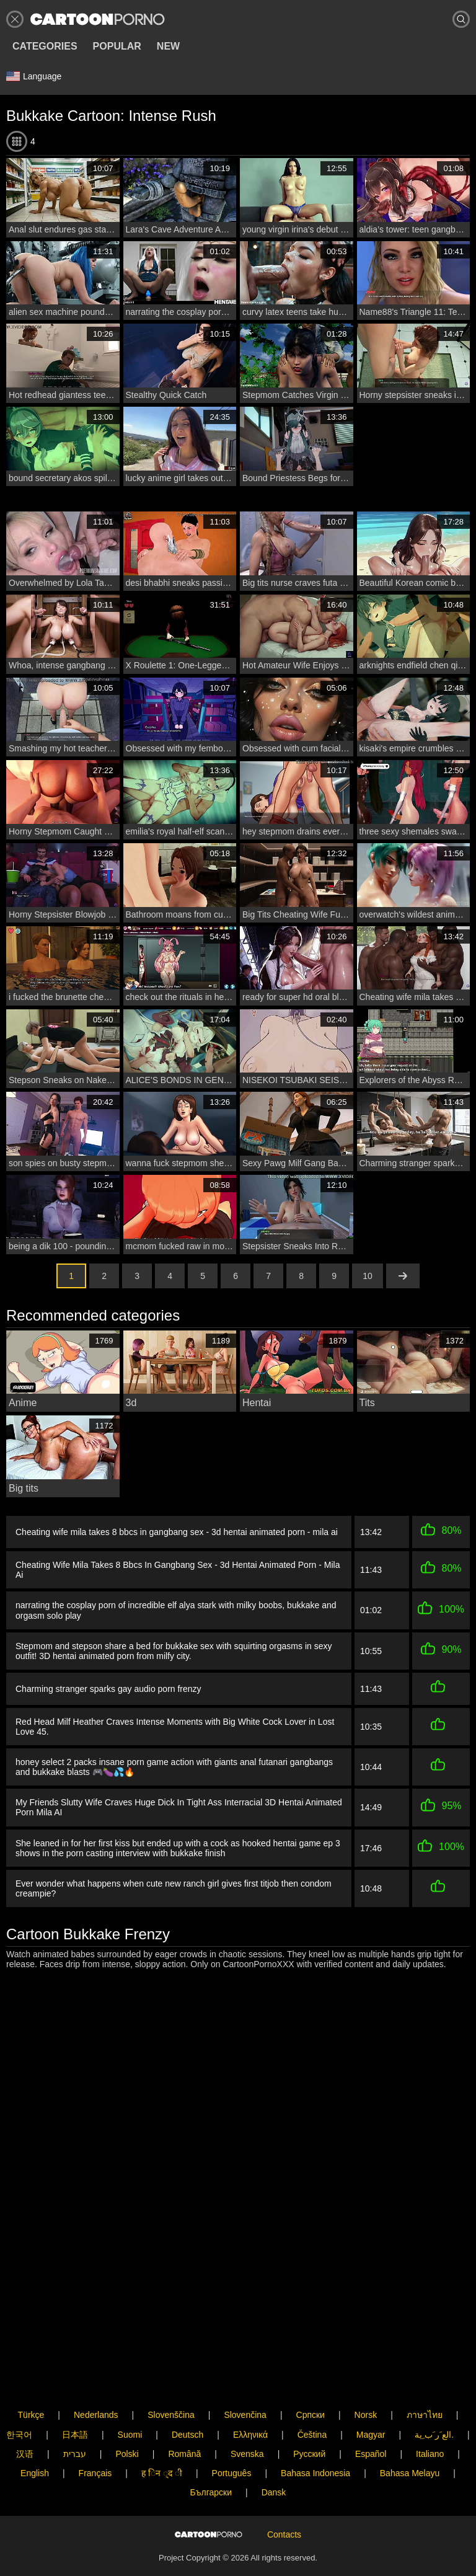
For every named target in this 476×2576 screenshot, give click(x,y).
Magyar (371, 2396)
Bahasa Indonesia (315, 2435)
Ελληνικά (250, 2396)
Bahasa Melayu (410, 2435)
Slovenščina (171, 2377)
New (168, 46)
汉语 (24, 2415)
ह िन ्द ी (161, 2435)
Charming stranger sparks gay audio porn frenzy (108, 1689)
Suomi (130, 2396)
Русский (309, 2415)
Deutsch (187, 2396)
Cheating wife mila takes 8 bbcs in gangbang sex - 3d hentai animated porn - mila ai (176, 1532)
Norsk (366, 2377)
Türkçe (31, 2377)
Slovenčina (245, 2377)
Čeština (312, 2396)
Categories (44, 46)
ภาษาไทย (425, 2377)
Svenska (247, 2415)
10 (367, 1276)
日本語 (75, 2396)
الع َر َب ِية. (434, 2396)
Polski (126, 2415)
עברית (74, 2415)
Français (95, 2435)
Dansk (274, 2454)
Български (211, 2454)
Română (184, 2415)
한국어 (19, 2396)
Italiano (430, 2415)
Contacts (284, 2516)
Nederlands (96, 2377)
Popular (117, 46)
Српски (310, 2377)
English (34, 2435)
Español (371, 2415)
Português (232, 2435)
